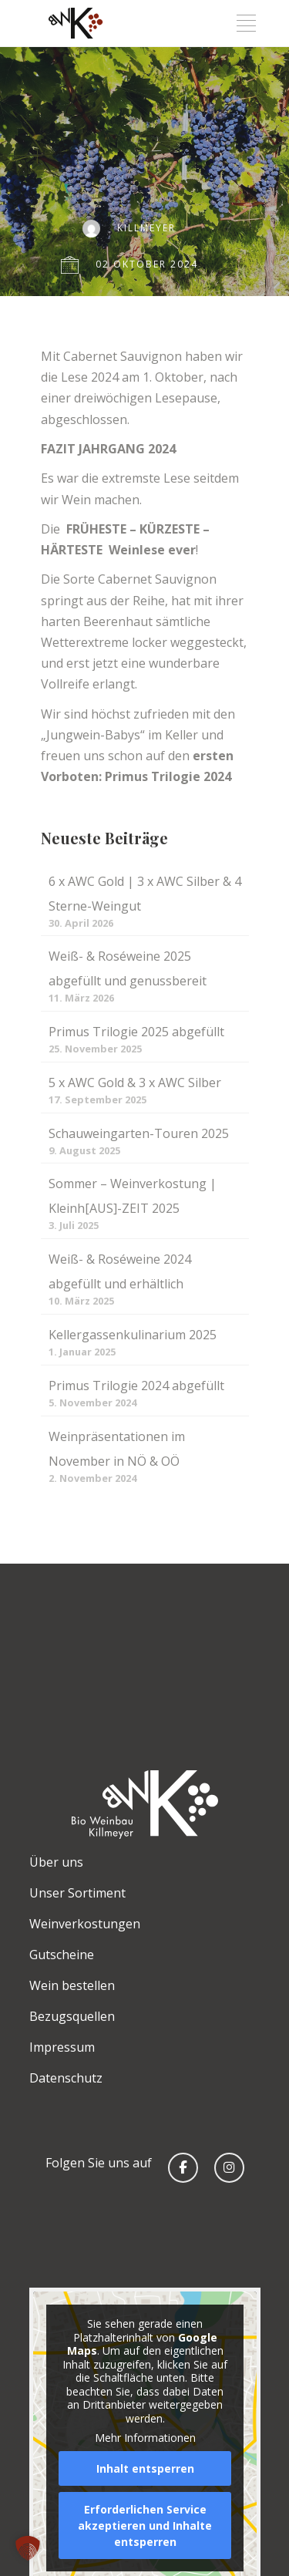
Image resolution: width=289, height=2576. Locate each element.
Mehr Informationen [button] (144, 2438)
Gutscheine (61, 1954)
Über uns (56, 1862)
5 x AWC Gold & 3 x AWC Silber (135, 1082)
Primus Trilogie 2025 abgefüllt (136, 1031)
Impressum (62, 2047)
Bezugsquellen (72, 2016)
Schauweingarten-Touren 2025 (139, 1133)
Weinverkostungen (84, 1923)
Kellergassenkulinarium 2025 (133, 1334)
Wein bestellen (72, 1985)
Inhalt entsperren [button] (144, 2468)
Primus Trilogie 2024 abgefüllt (136, 1385)
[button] (27, 2548)
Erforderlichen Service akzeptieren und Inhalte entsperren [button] (145, 2525)
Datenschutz (65, 2077)
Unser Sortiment (77, 1892)
